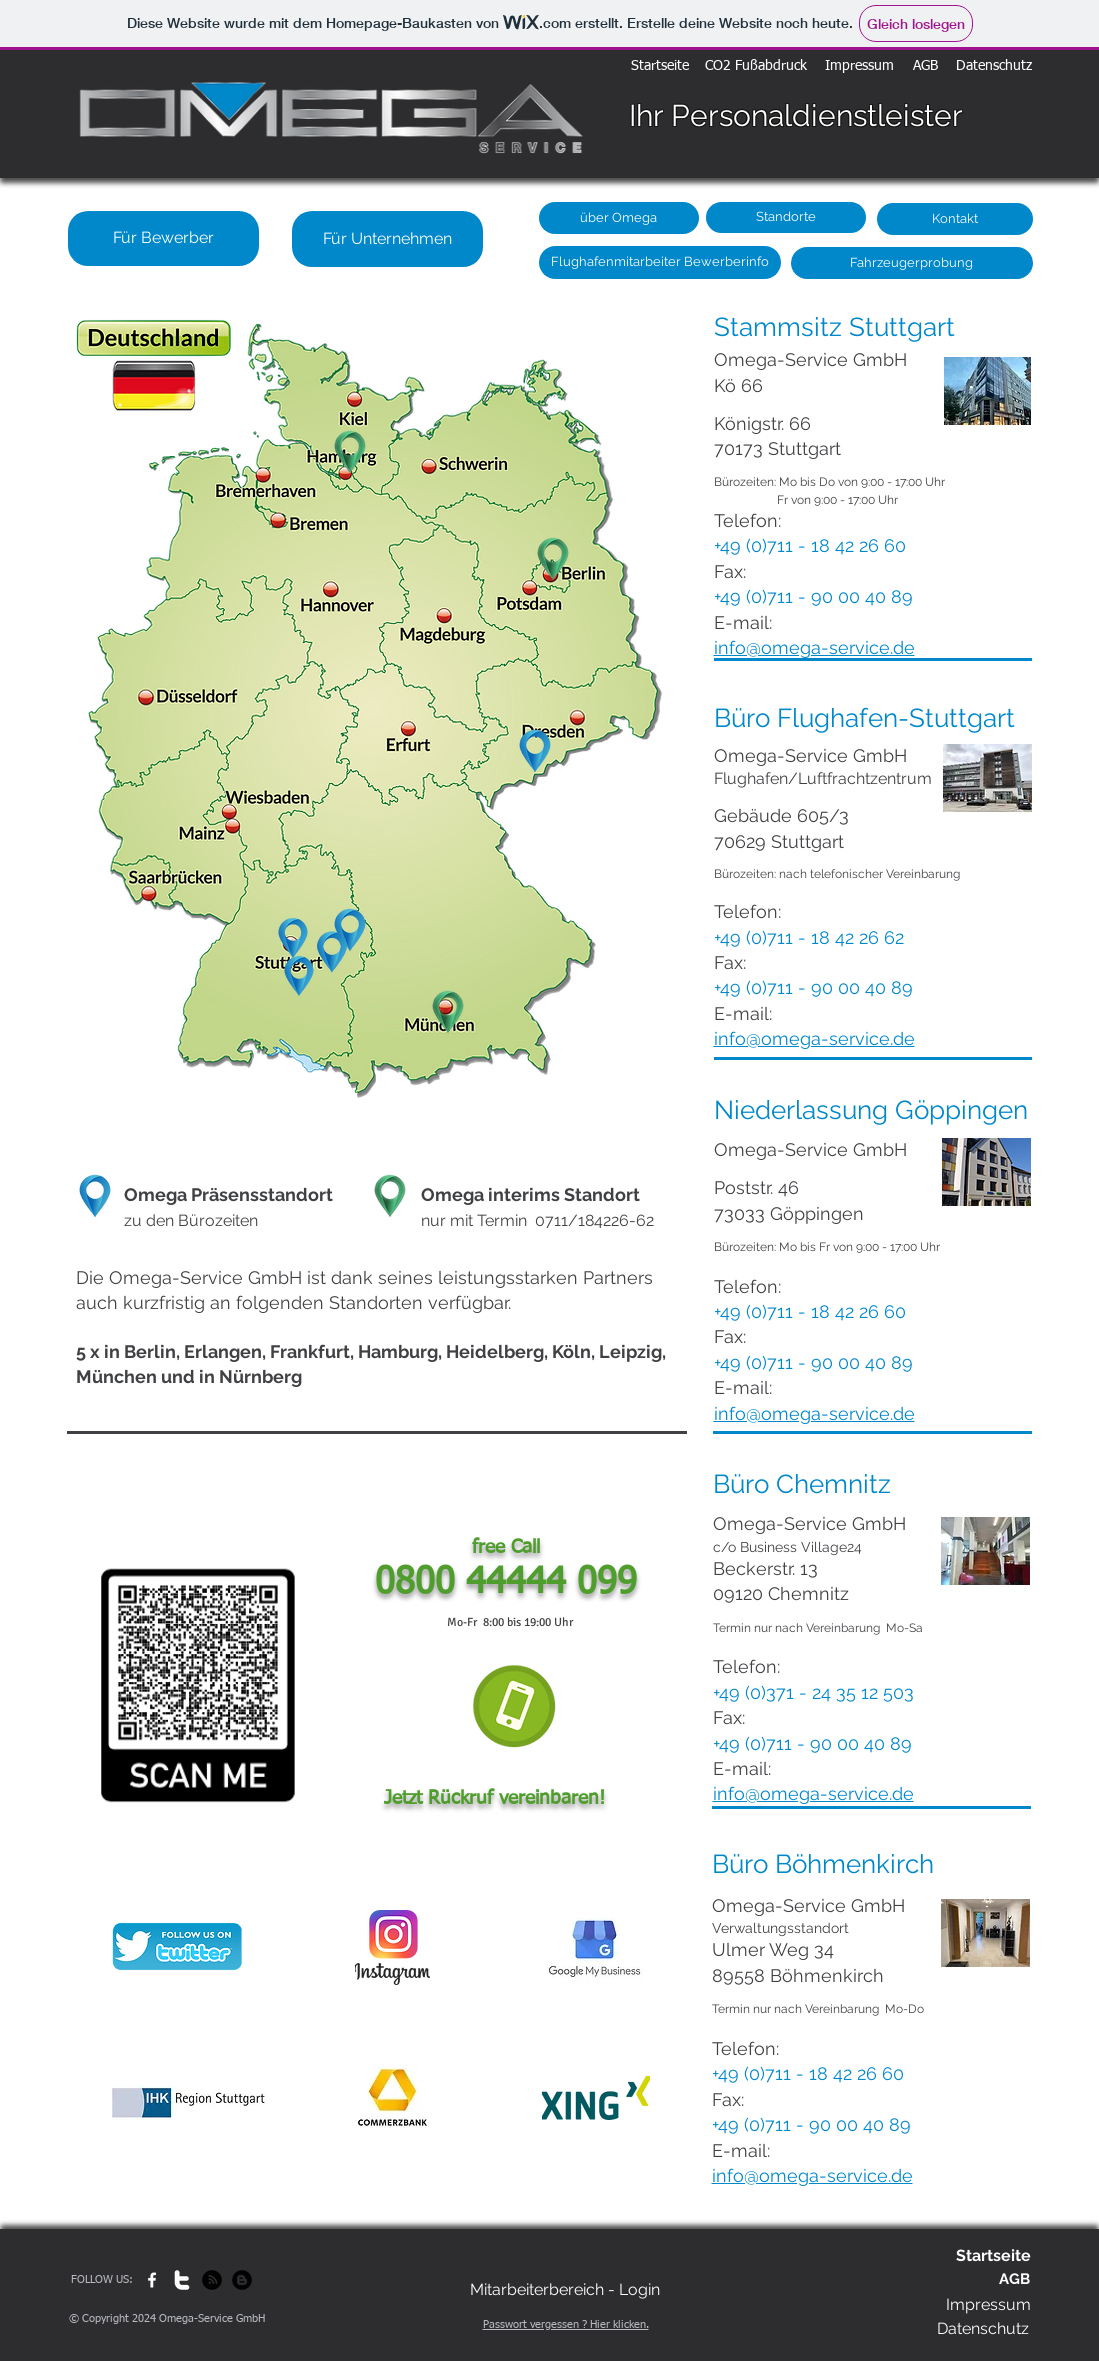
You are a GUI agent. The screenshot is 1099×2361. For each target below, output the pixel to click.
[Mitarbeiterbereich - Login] (565, 2290)
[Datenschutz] (994, 66)
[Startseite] (660, 66)
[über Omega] (619, 218)
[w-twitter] (182, 2280)
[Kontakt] (955, 219)
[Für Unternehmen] (387, 239)
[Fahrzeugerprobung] (912, 263)
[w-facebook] (152, 2280)
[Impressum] (860, 66)
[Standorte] (786, 217)
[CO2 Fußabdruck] (756, 66)
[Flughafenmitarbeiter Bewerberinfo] (660, 262)
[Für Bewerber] (163, 238)
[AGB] (925, 66)
